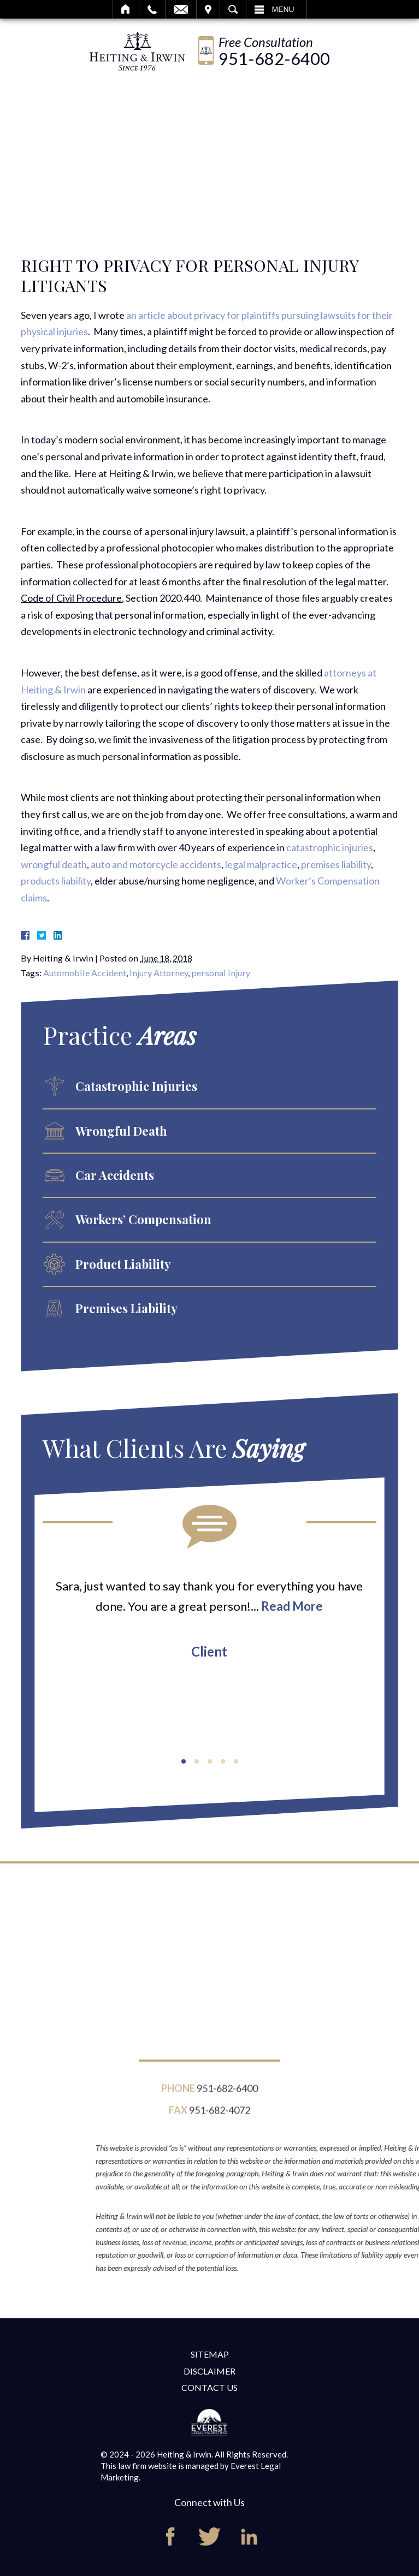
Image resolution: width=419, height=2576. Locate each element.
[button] (183, 1761)
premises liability (336, 864)
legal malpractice (261, 864)
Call (152, 9)
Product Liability (123, 1264)
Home (126, 9)
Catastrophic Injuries (136, 1086)
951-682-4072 (219, 2116)
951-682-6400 (274, 59)
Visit (208, 9)
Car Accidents (114, 1175)
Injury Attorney (158, 973)
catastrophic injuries (329, 847)
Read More (292, 1606)
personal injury (220, 973)
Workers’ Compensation (143, 1219)
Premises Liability (126, 1308)
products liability (56, 881)
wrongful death (54, 864)
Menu (283, 9)
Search (233, 9)
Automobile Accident (84, 973)
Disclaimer (209, 2371)
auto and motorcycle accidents (156, 864)
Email (181, 9)
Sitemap (210, 2354)
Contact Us (209, 2387)
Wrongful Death (121, 1131)
